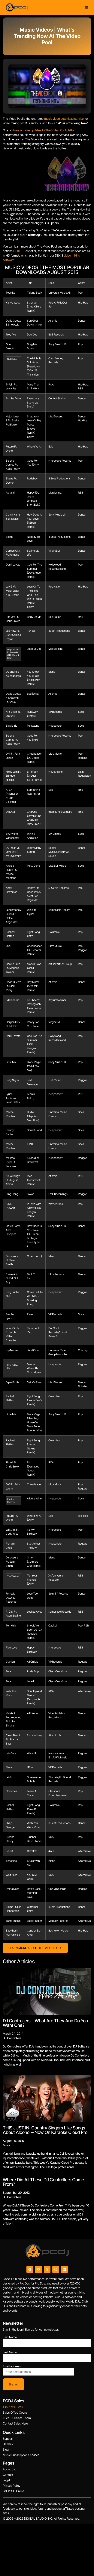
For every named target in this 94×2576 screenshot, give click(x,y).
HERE (17, 251)
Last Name (10, 2352)
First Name (10, 2337)
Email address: (38, 2370)
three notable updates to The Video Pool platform (44, 130)
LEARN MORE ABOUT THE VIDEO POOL (35, 1948)
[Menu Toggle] (86, 7)
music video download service (64, 118)
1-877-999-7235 (13, 2407)
